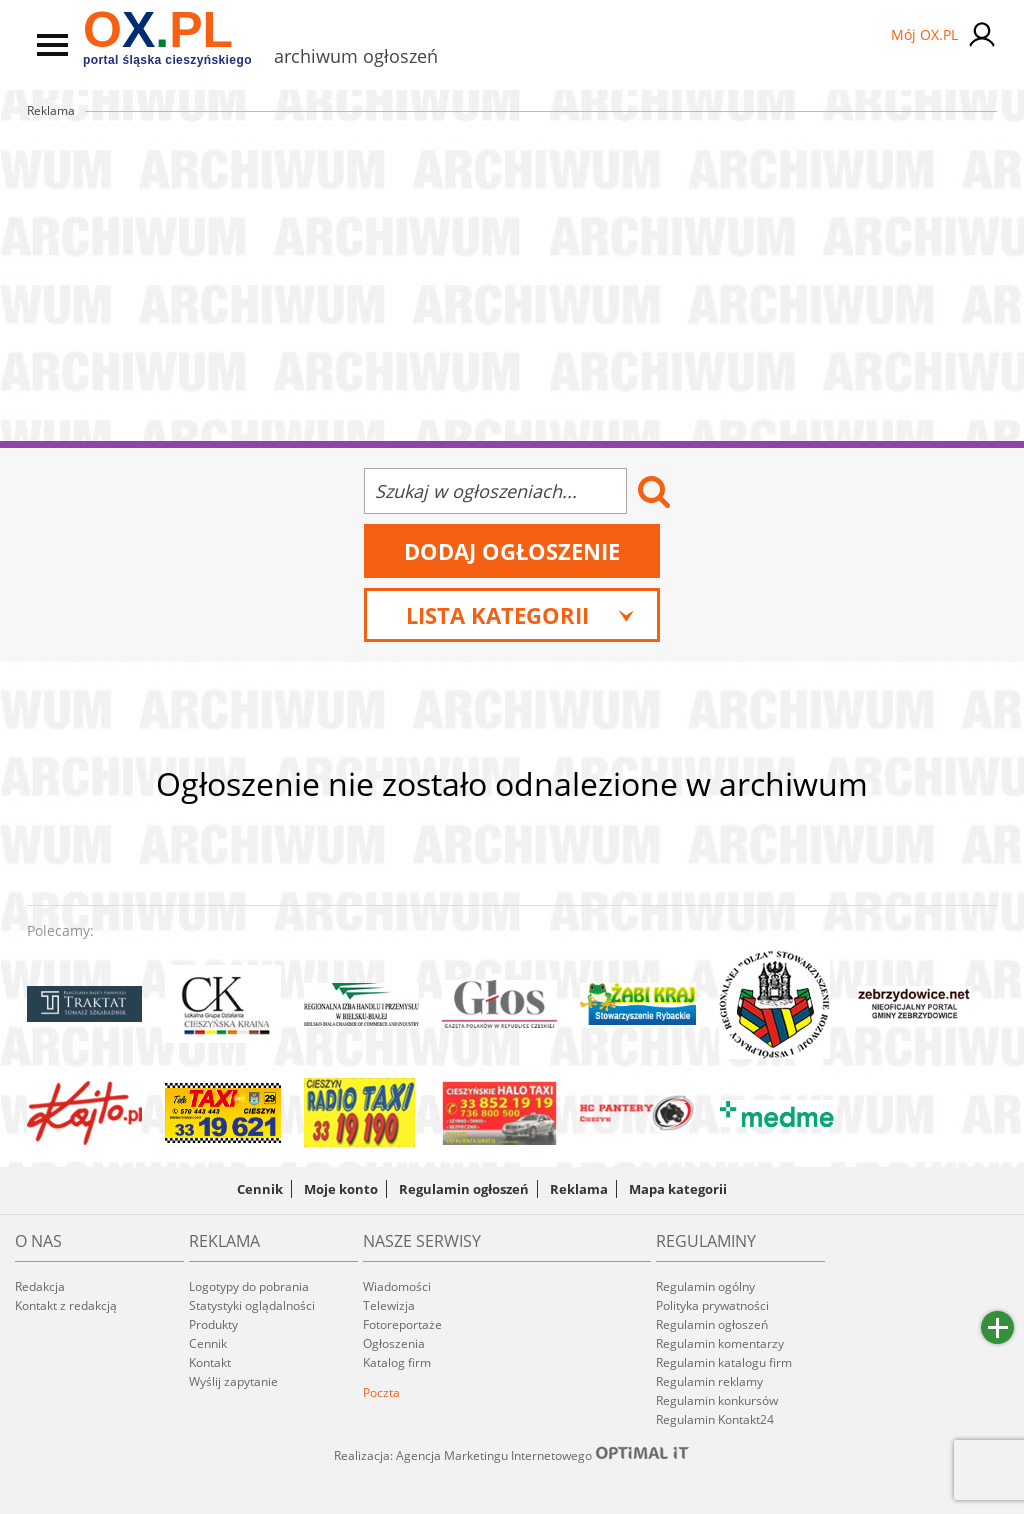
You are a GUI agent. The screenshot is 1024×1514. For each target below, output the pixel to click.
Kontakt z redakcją (66, 1305)
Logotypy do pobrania (249, 1286)
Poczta (381, 1392)
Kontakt (210, 1362)
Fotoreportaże (402, 1324)
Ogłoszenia (394, 1343)
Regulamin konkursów (717, 1400)
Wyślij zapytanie (233, 1381)
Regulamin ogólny (705, 1286)
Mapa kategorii (678, 1189)
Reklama (579, 1189)
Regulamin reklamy (709, 1381)
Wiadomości (397, 1286)
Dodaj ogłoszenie (512, 551)
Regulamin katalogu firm (724, 1362)
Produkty (213, 1324)
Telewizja (389, 1305)
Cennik (260, 1189)
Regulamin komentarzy (720, 1343)
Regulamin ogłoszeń (464, 1189)
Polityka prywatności (712, 1305)
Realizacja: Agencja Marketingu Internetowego (512, 1455)
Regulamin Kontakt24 (715, 1419)
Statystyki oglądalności (252, 1305)
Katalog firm (397, 1362)
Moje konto (341, 1189)
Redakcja (40, 1286)
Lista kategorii (520, 615)
